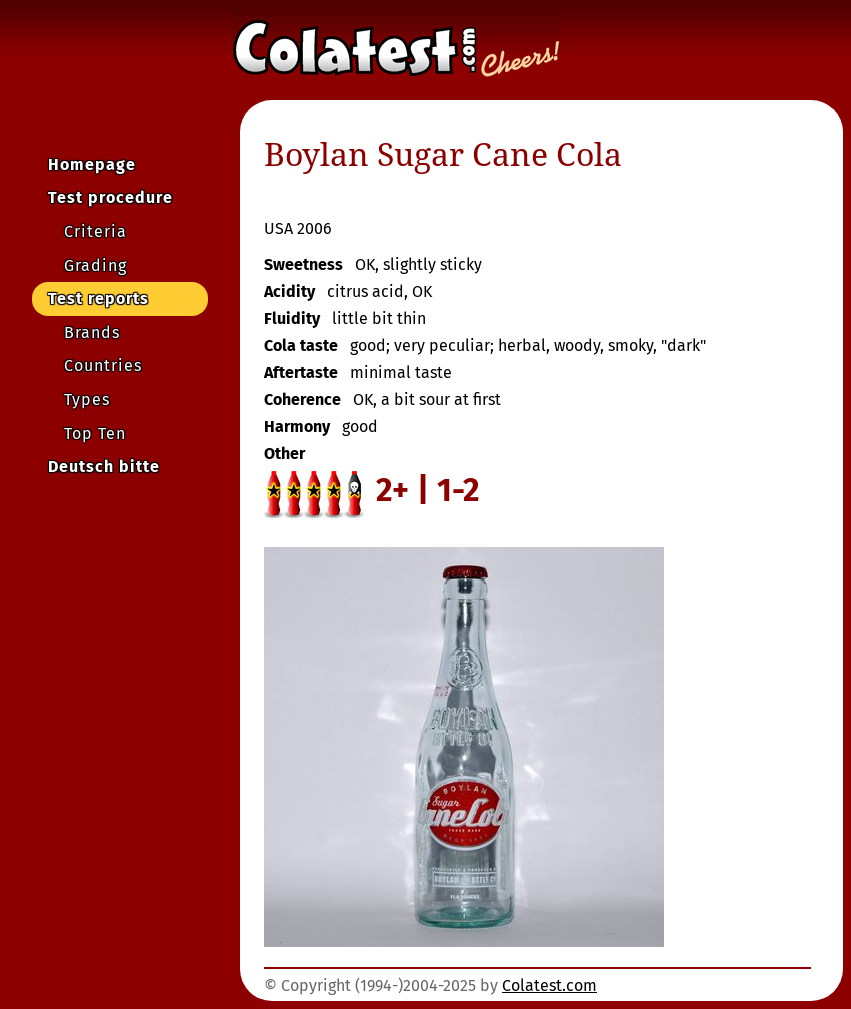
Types (87, 399)
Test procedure (110, 197)
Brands (92, 332)
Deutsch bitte (104, 466)
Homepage (92, 164)
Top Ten (95, 433)
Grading (95, 265)
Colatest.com (549, 985)
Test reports (98, 298)
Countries (103, 365)
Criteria (95, 231)
